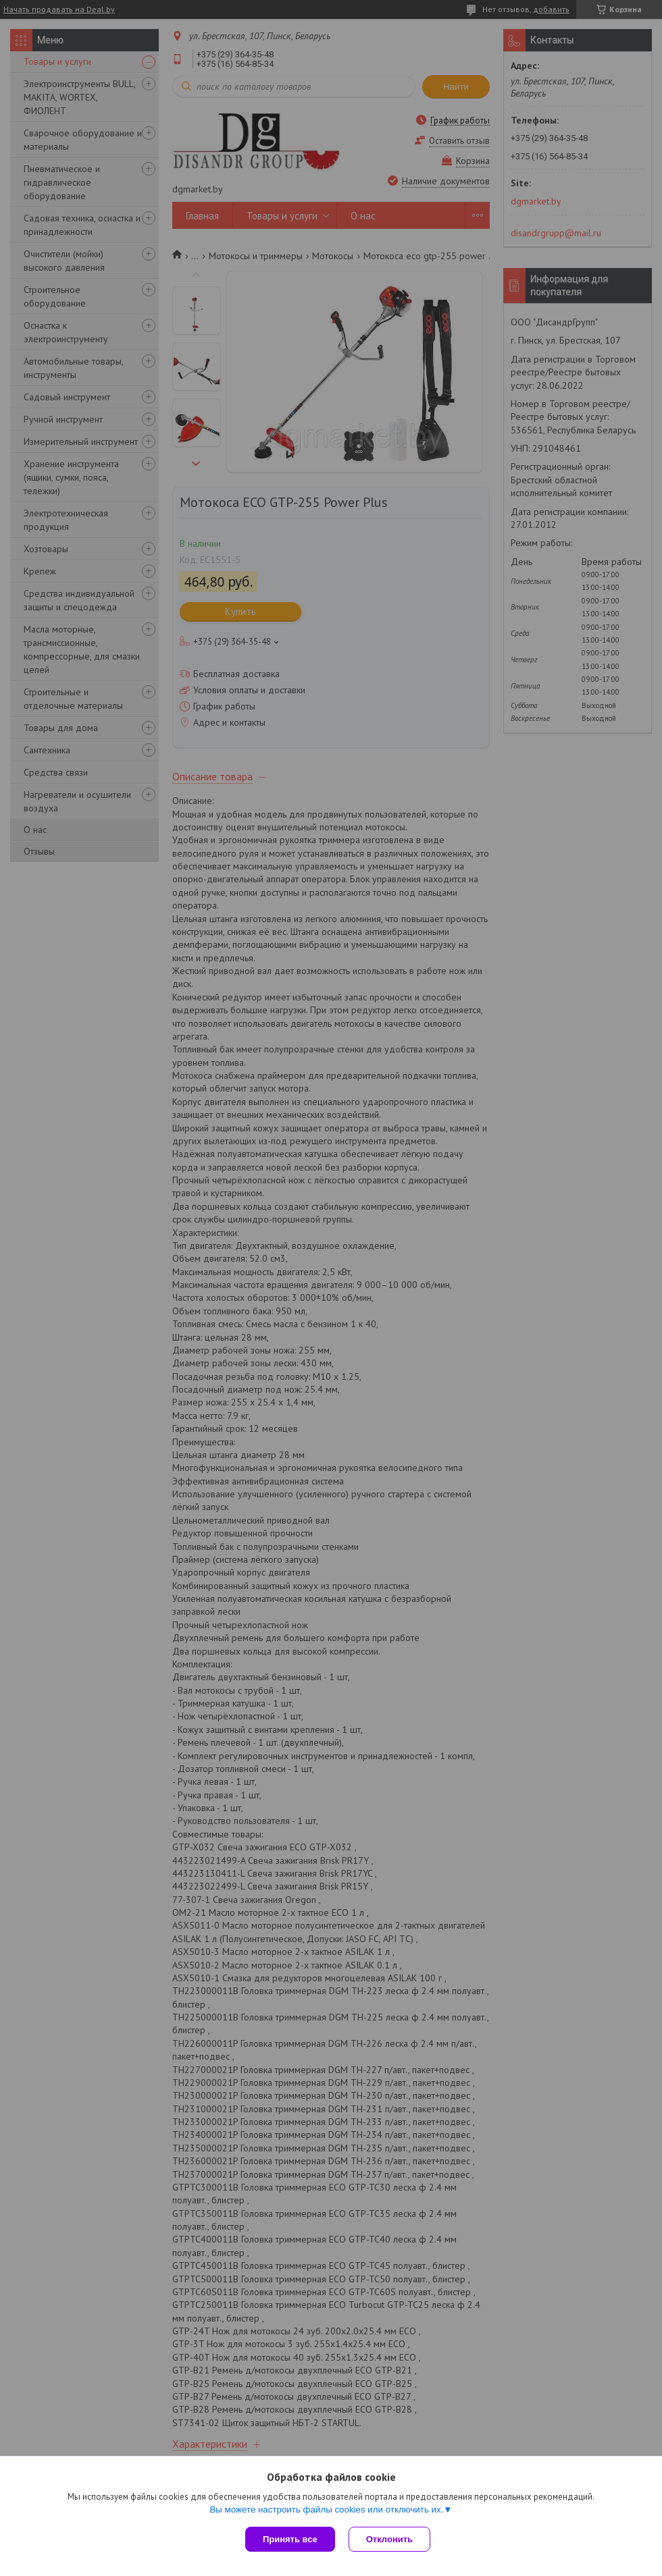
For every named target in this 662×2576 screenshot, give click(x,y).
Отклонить (389, 2539)
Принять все (290, 2539)
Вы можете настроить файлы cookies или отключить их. (326, 2509)
